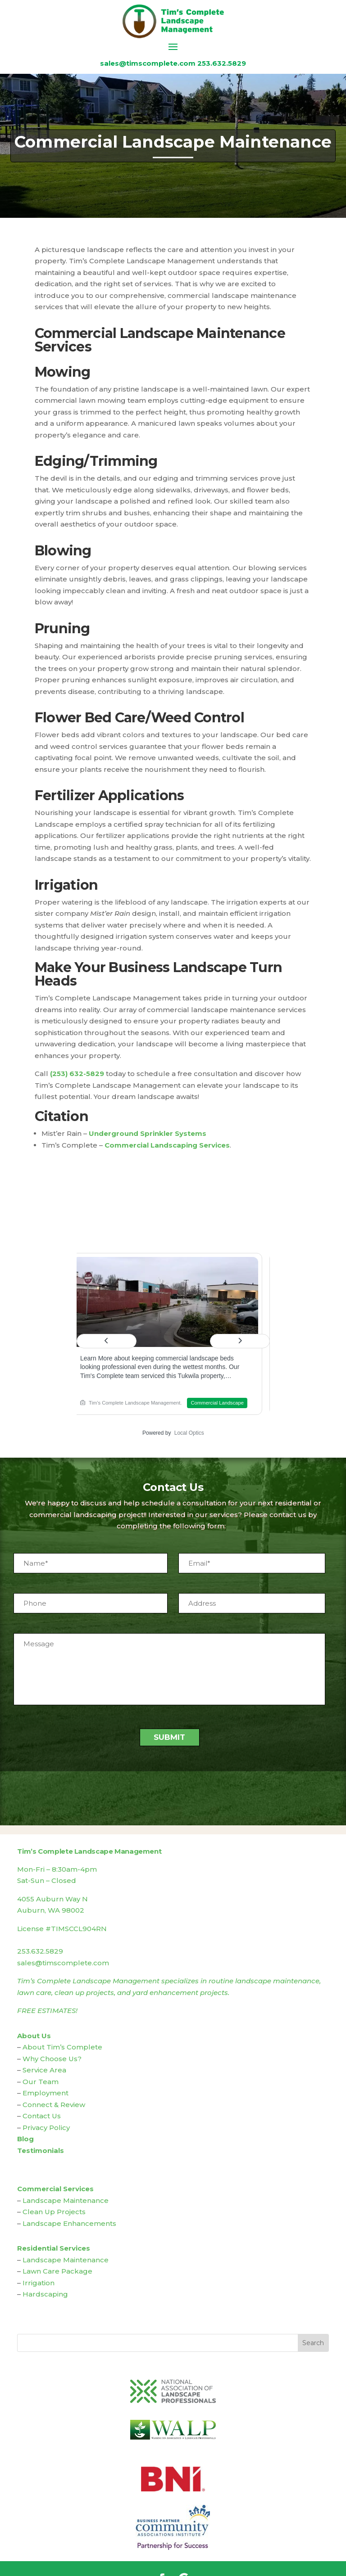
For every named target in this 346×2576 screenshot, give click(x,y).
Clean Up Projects (54, 2211)
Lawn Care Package (57, 2271)
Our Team (41, 2081)
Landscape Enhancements (69, 2223)
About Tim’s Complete (62, 2047)
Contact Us (42, 2116)
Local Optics (189, 1433)
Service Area (44, 2070)
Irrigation (39, 2283)
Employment (45, 2093)
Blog (25, 2139)
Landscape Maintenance (66, 2200)
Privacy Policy (46, 2127)
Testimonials (40, 2150)
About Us (34, 2035)
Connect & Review (54, 2104)
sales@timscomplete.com (148, 63)
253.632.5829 (221, 63)
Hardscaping (45, 2294)
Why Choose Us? (52, 2058)
